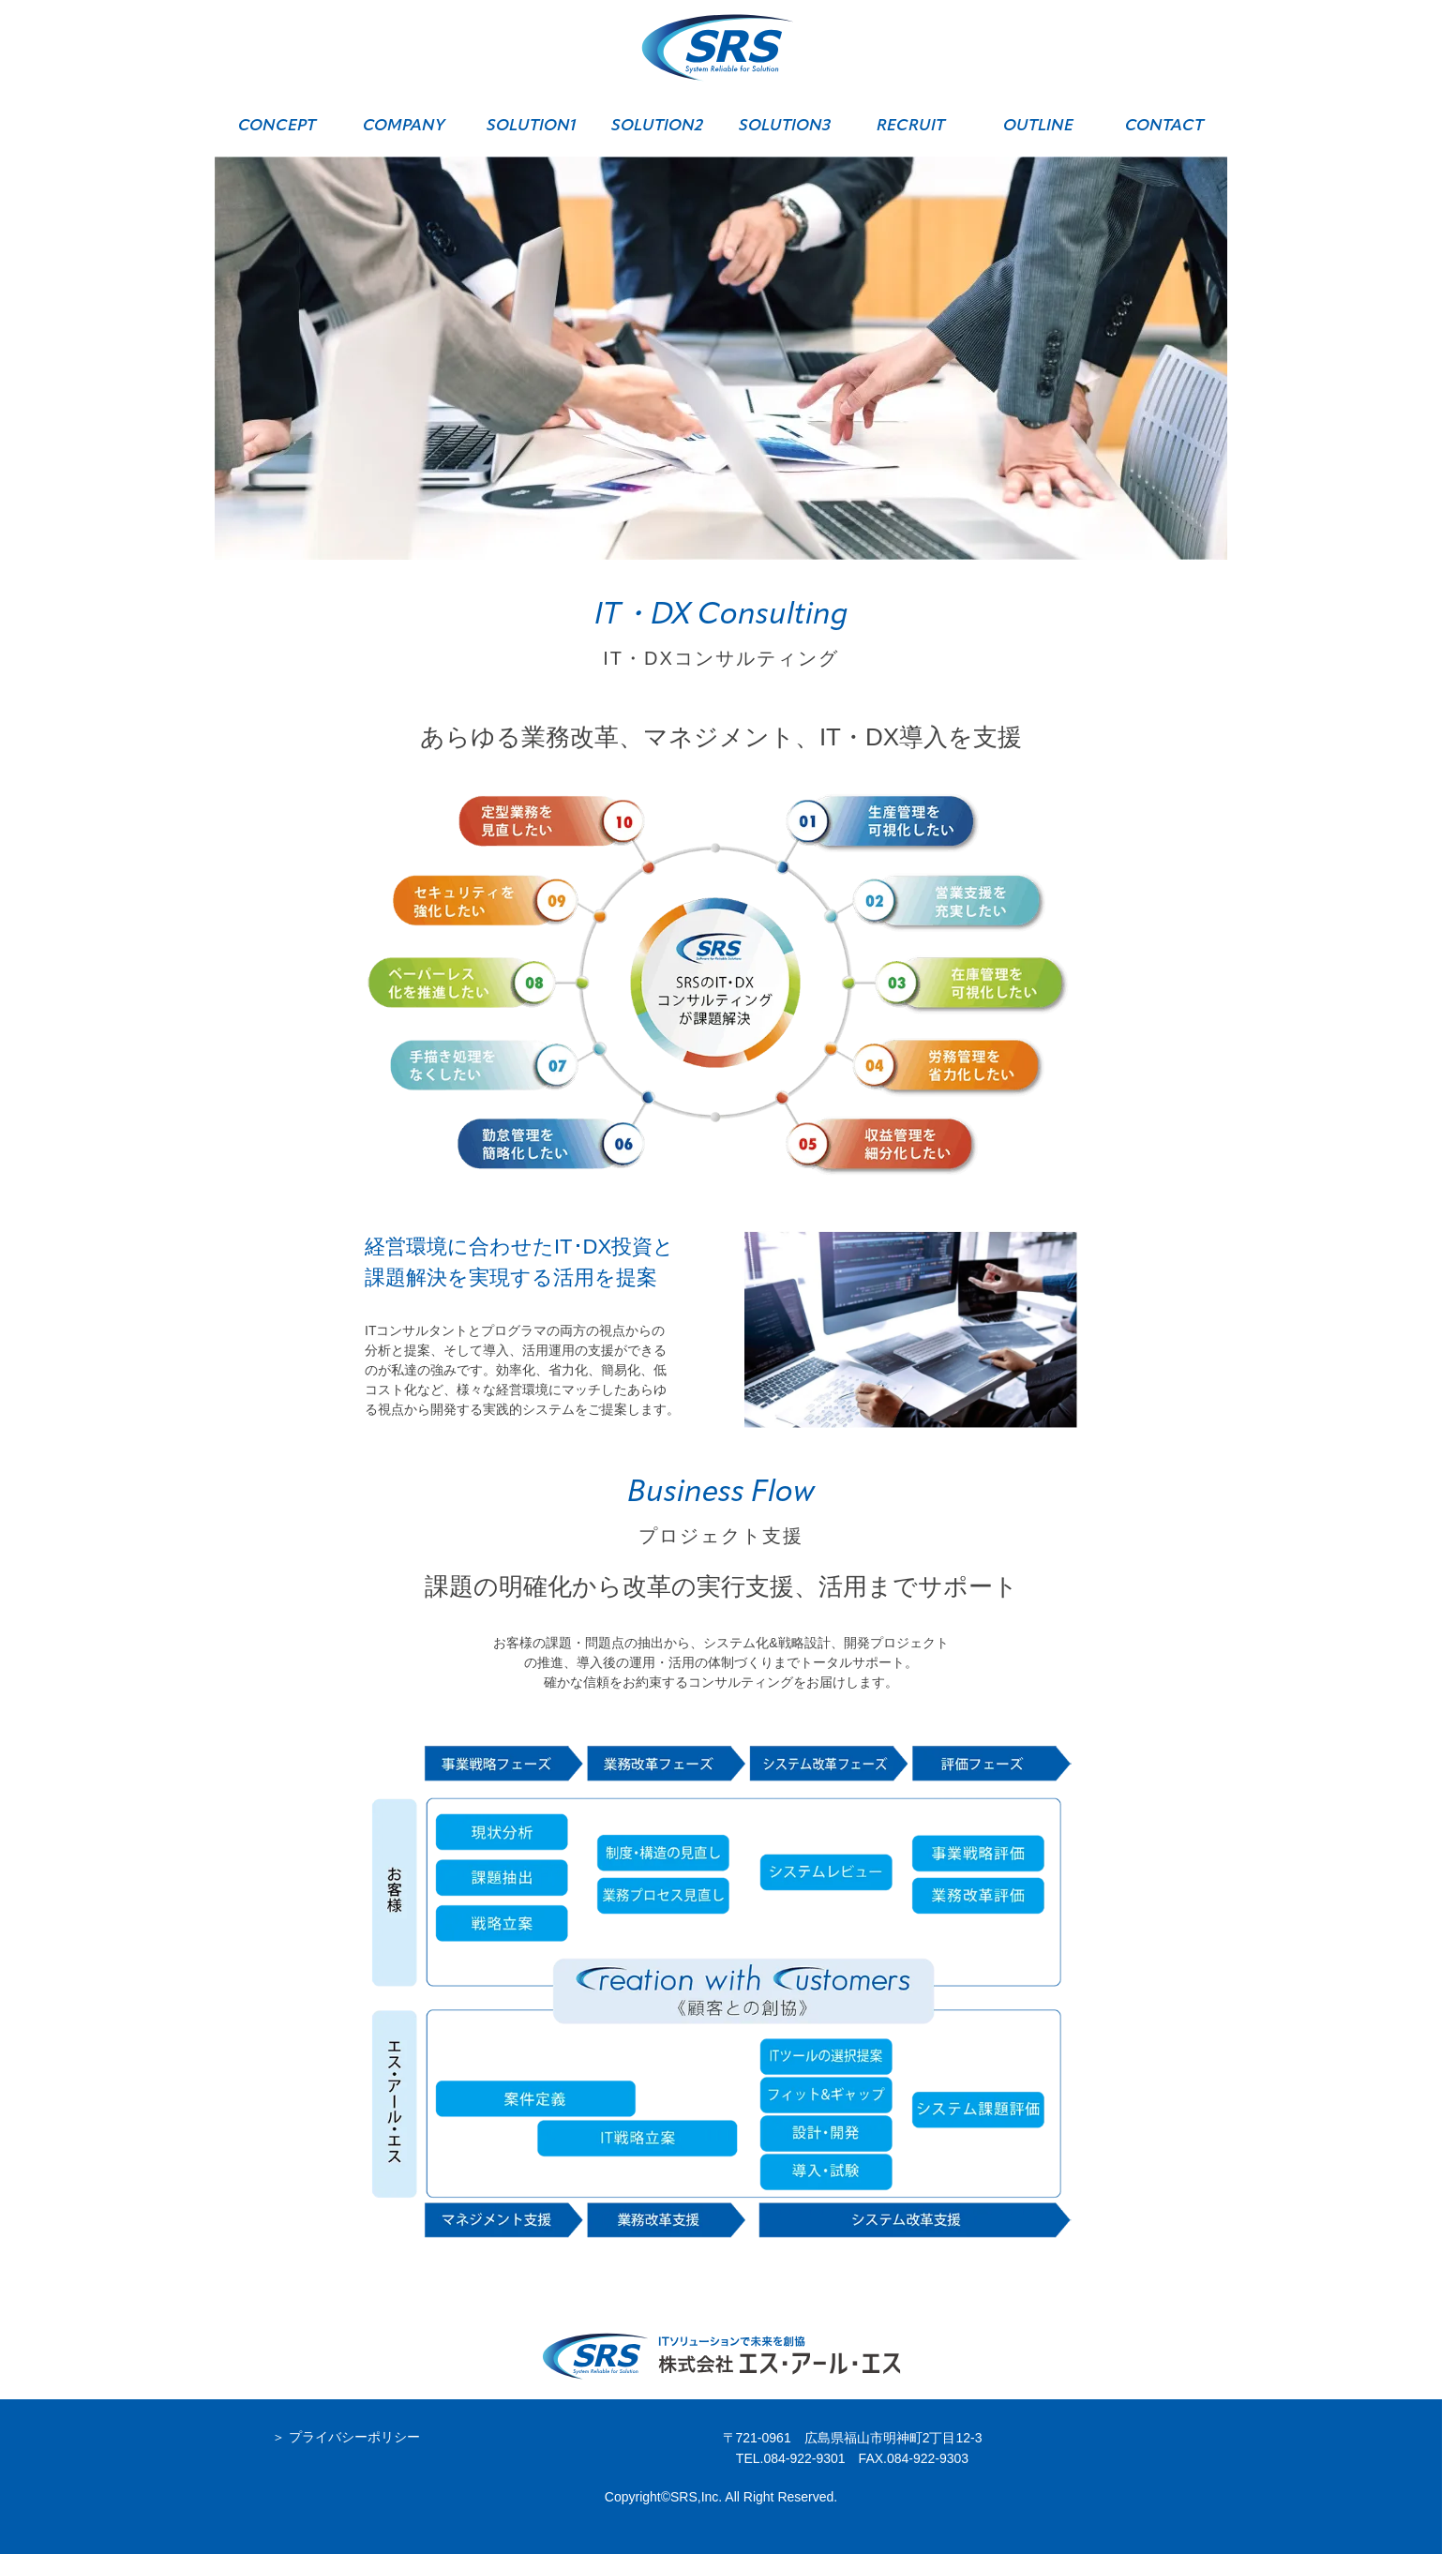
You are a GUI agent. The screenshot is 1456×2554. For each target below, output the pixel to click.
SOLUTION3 (785, 126)
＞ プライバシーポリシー (346, 2436)
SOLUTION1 (531, 126)
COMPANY (404, 126)
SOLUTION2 (657, 126)
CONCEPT (277, 126)
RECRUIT (911, 126)
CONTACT (1164, 126)
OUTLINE (1038, 126)
